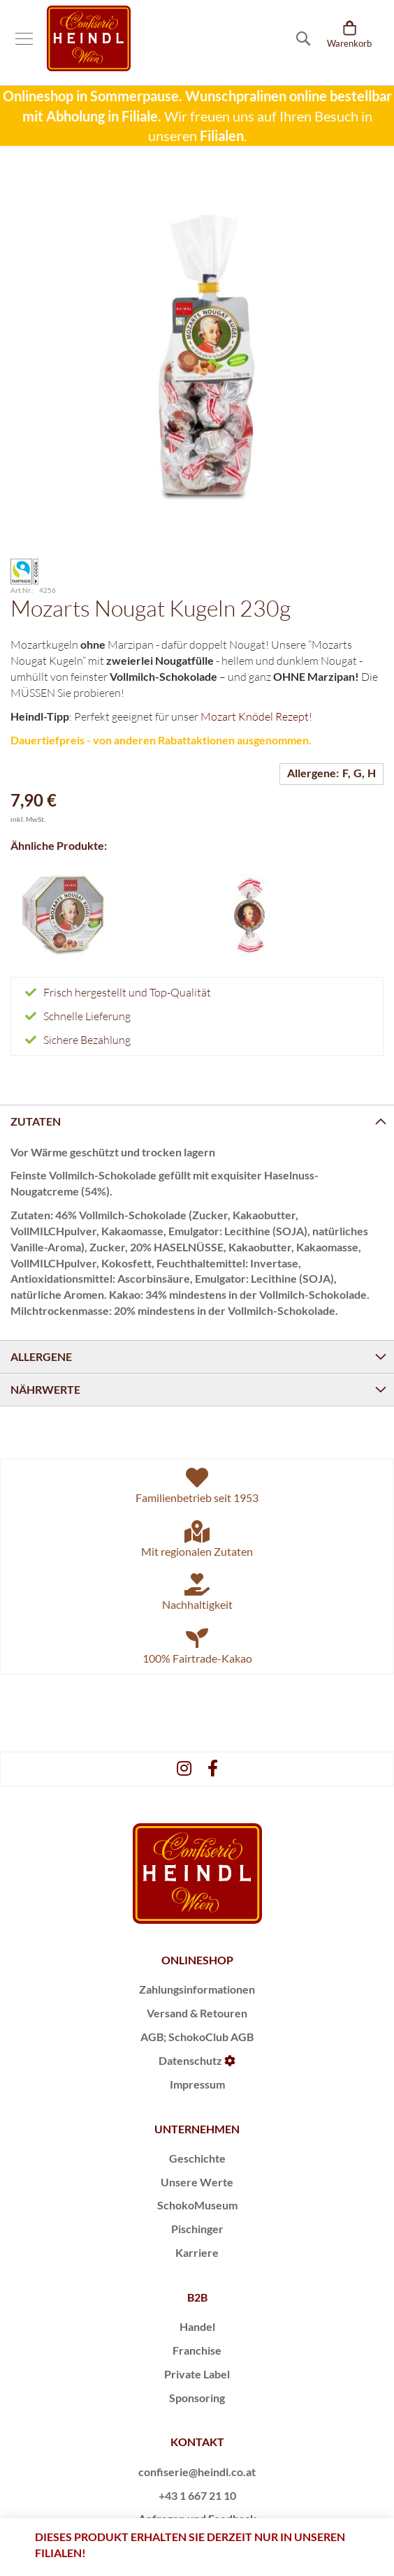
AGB (151, 2036)
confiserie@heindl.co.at (197, 2471)
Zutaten (35, 1121)
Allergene (41, 1356)
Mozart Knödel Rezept (254, 716)
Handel (197, 2326)
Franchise (197, 2350)
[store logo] (89, 38)
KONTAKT (197, 2441)
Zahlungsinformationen (197, 1989)
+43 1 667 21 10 (197, 2495)
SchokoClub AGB (211, 2036)
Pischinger (197, 2228)
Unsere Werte (197, 2181)
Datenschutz (190, 2060)
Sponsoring (197, 2397)
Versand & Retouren (197, 2012)
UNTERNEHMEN (197, 2128)
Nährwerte (45, 1389)
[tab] (197, 1121)
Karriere (197, 2252)
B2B (197, 2297)
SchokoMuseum (197, 2204)
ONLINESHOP (197, 1959)
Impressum (197, 2084)
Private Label (197, 2373)
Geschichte (197, 2158)
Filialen (222, 135)
